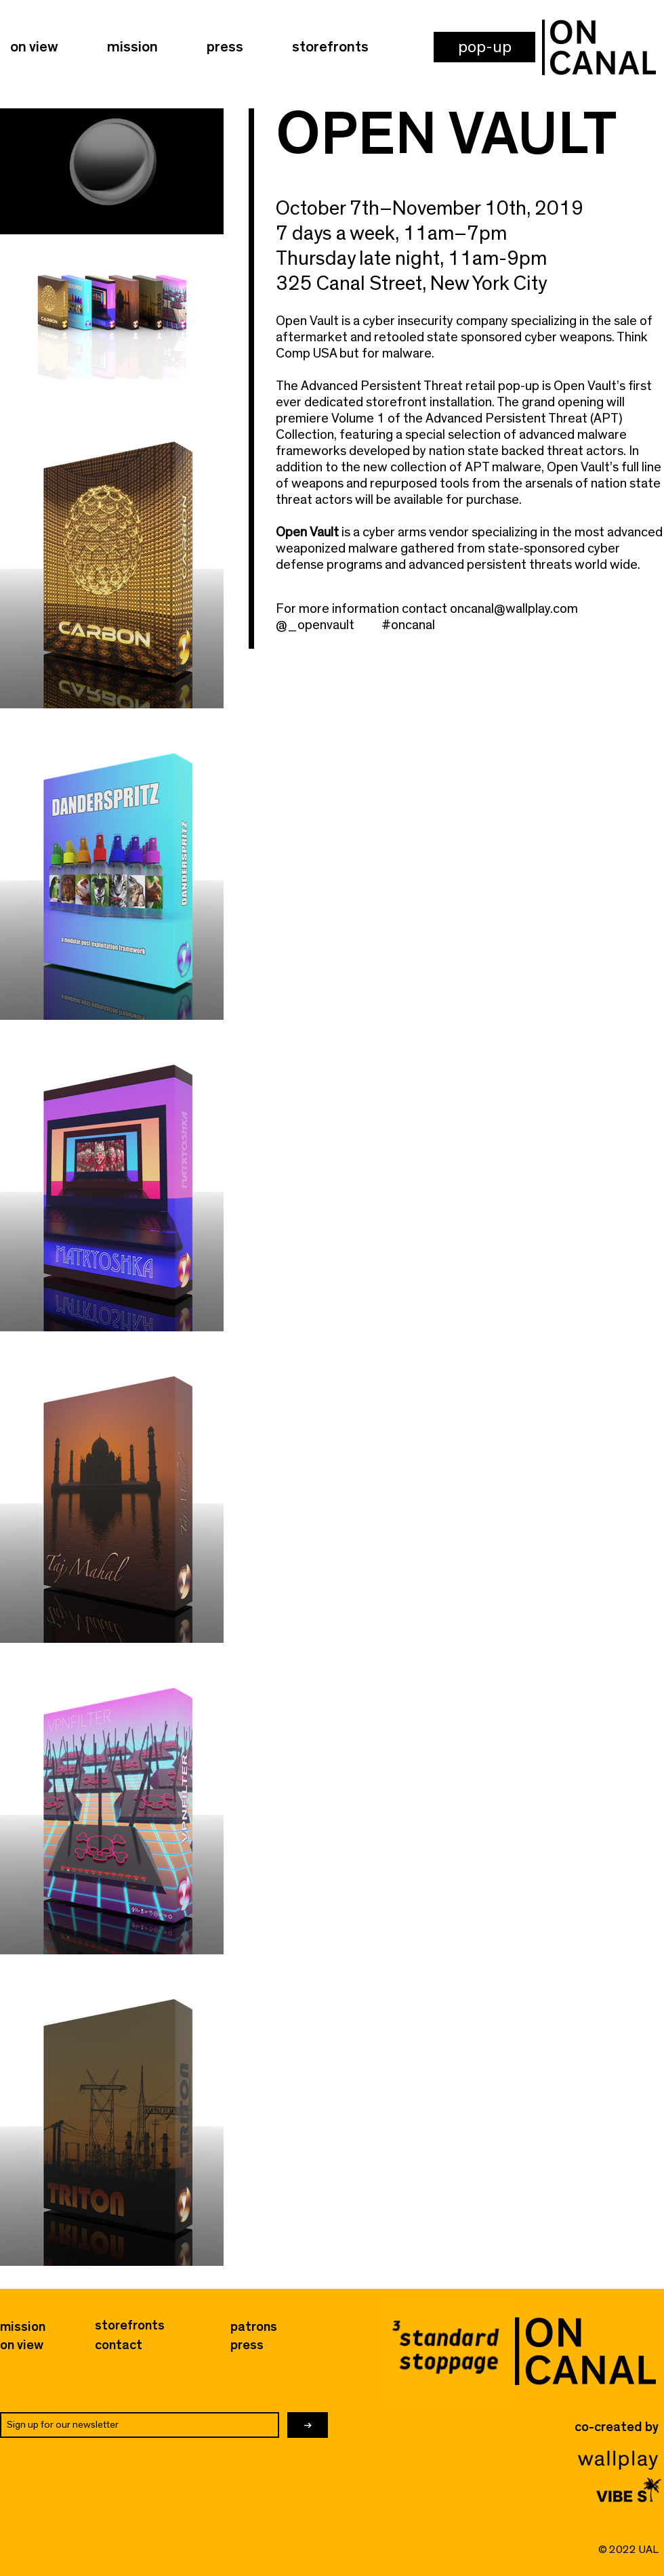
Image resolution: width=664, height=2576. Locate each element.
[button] (484, 47)
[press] (255, 2345)
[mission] (23, 2326)
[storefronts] (130, 2325)
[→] (307, 2425)
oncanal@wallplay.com (514, 609)
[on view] (22, 2345)
